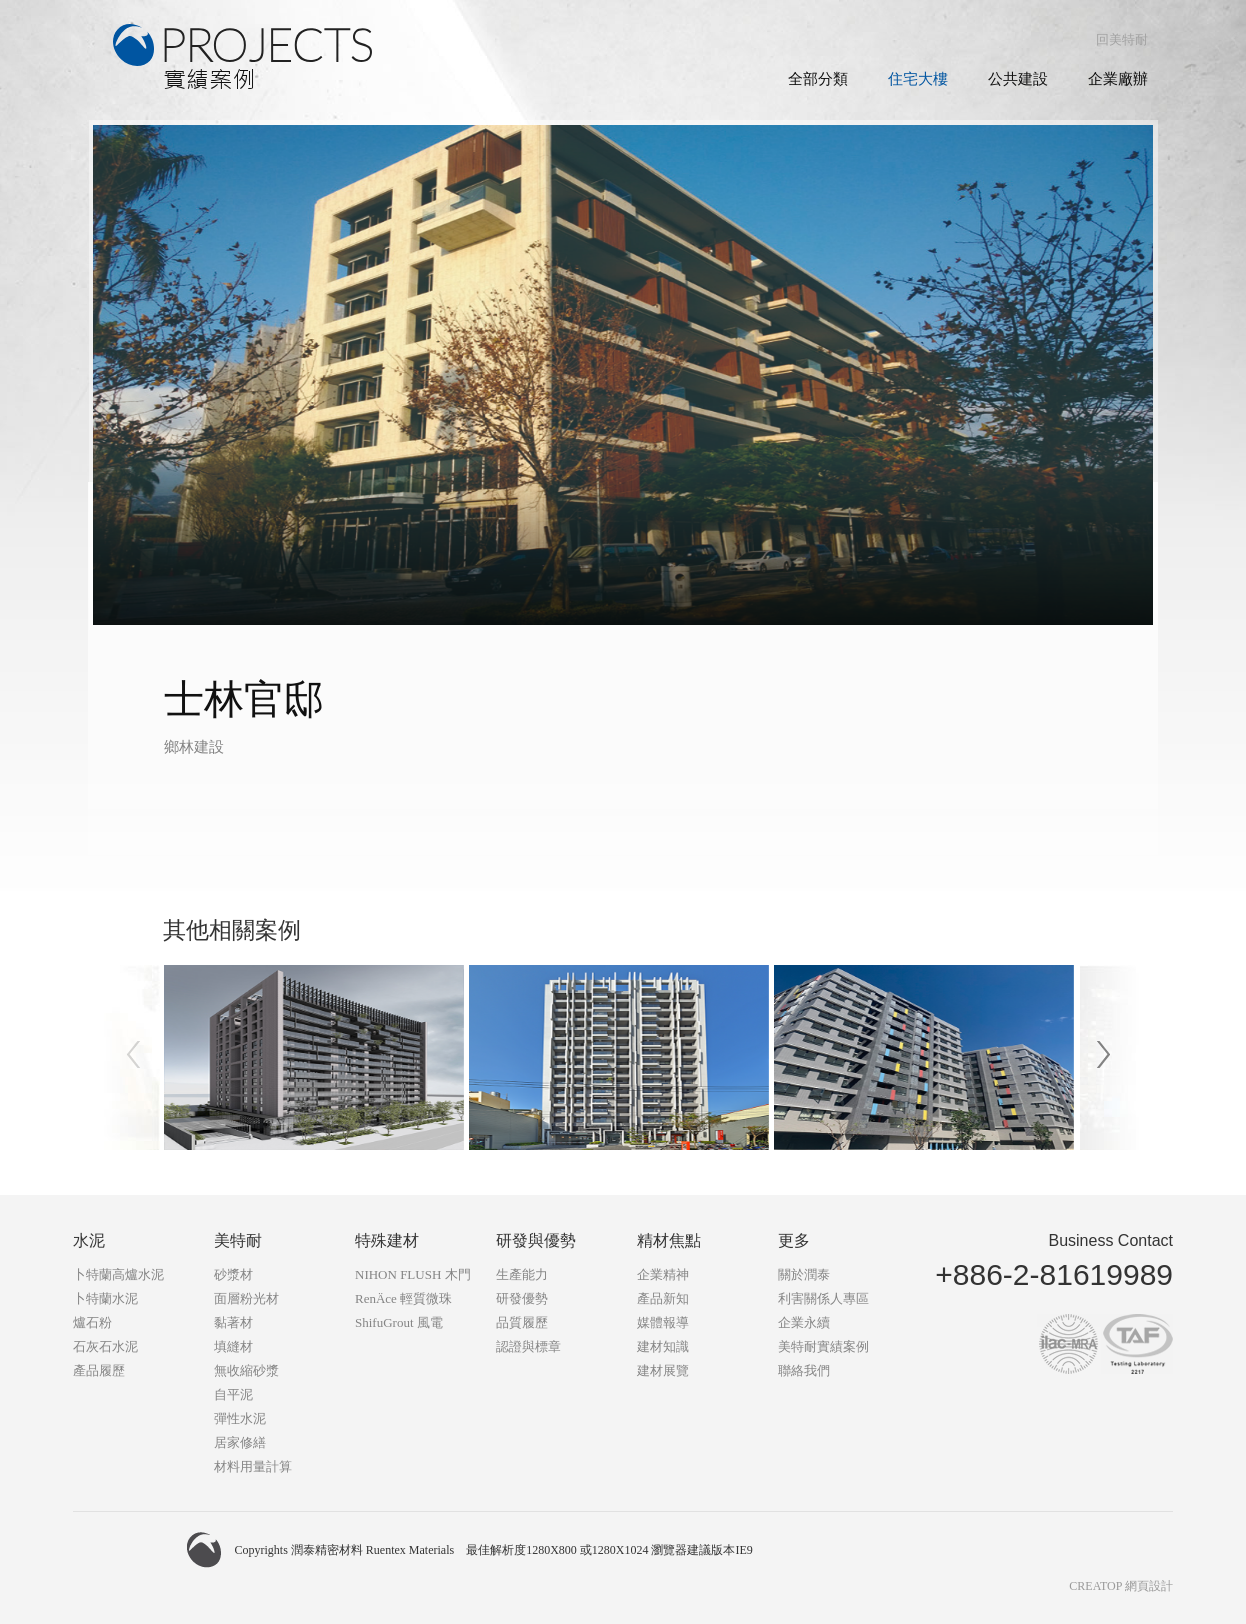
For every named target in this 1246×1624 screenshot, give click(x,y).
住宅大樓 (918, 79)
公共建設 (1018, 79)
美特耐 (238, 1240)
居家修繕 (240, 1442)
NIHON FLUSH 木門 (413, 1274)
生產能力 (522, 1274)
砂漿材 (233, 1274)
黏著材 (233, 1322)
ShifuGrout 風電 (399, 1322)
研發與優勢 (536, 1240)
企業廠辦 (1118, 79)
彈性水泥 (240, 1418)
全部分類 (818, 79)
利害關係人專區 (823, 1298)
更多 (794, 1240)
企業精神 (663, 1274)
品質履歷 (522, 1322)
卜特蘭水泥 (105, 1298)
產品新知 (663, 1298)
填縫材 (233, 1346)
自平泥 (233, 1394)
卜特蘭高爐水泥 (118, 1274)
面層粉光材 (246, 1298)
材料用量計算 (253, 1466)
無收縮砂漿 (246, 1370)
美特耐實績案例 (823, 1346)
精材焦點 (669, 1240)
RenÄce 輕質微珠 (403, 1298)
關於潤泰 (804, 1274)
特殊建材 (387, 1240)
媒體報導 (663, 1322)
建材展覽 (663, 1370)
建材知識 (663, 1346)
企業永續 (804, 1322)
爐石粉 (92, 1322)
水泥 (89, 1240)
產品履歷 (99, 1370)
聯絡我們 (804, 1370)
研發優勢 (522, 1298)
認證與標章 (528, 1346)
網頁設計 (1149, 1586)
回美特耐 (1122, 39)
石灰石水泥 (105, 1346)
